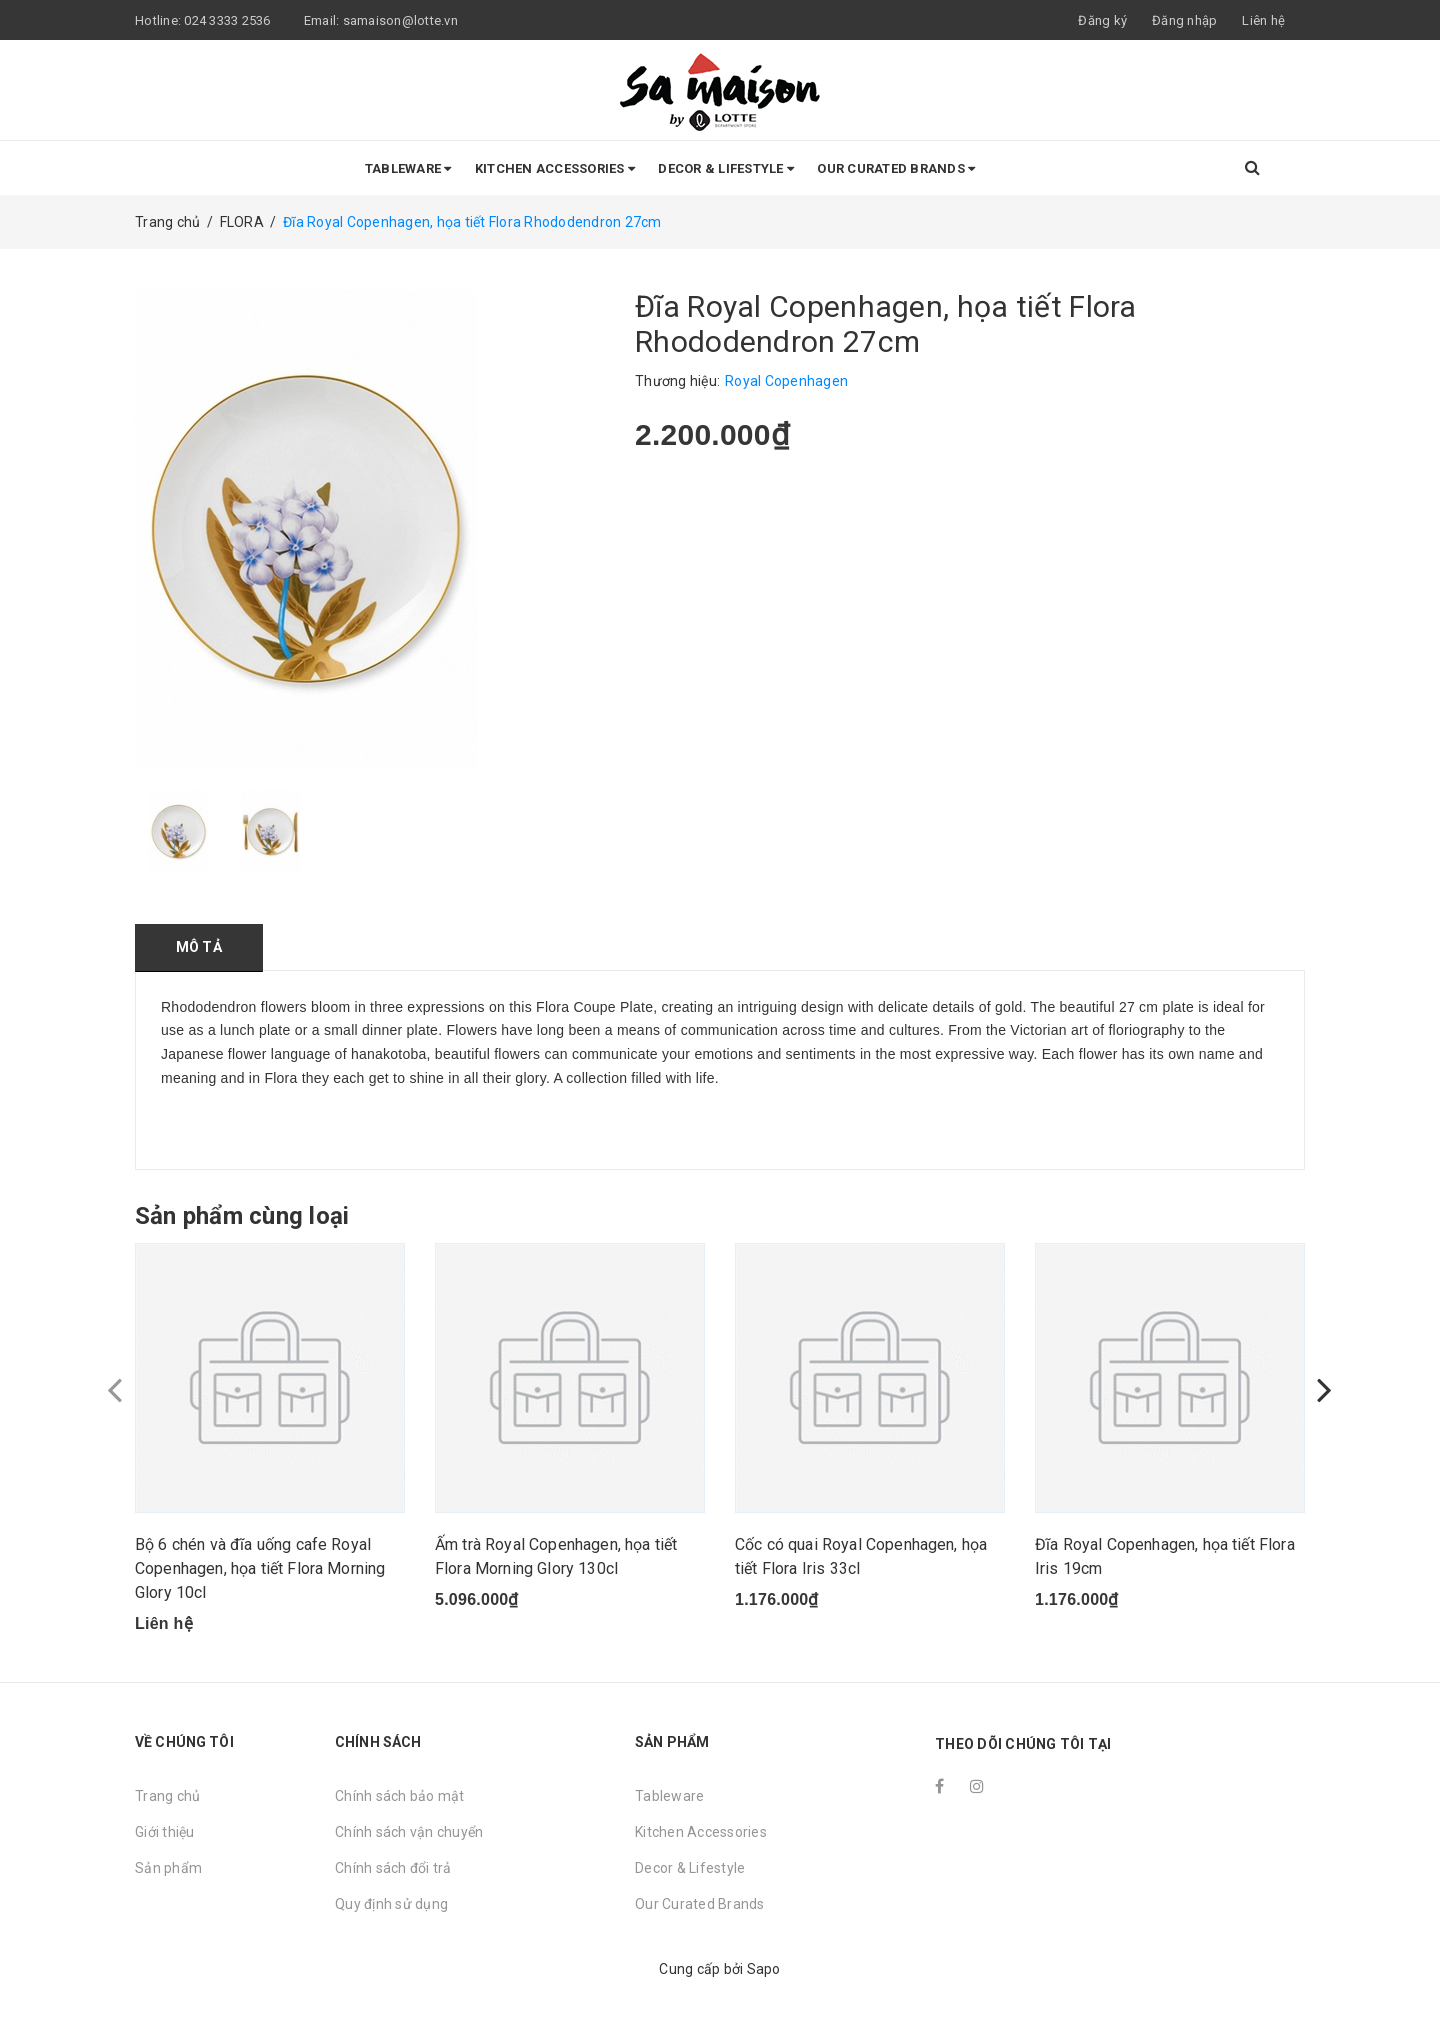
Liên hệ (1263, 20)
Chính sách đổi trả (393, 1868)
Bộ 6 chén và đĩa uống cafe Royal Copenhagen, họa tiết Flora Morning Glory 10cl (260, 1568)
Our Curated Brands (896, 168)
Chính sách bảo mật (400, 1796)
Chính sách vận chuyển (409, 1832)
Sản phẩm (168, 1868)
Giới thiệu (165, 1832)
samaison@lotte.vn (400, 20)
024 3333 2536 (229, 20)
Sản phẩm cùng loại (242, 1216)
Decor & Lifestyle (726, 168)
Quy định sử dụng (391, 1904)
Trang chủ (167, 1796)
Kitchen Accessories (555, 168)
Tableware (408, 168)
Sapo (764, 1969)
